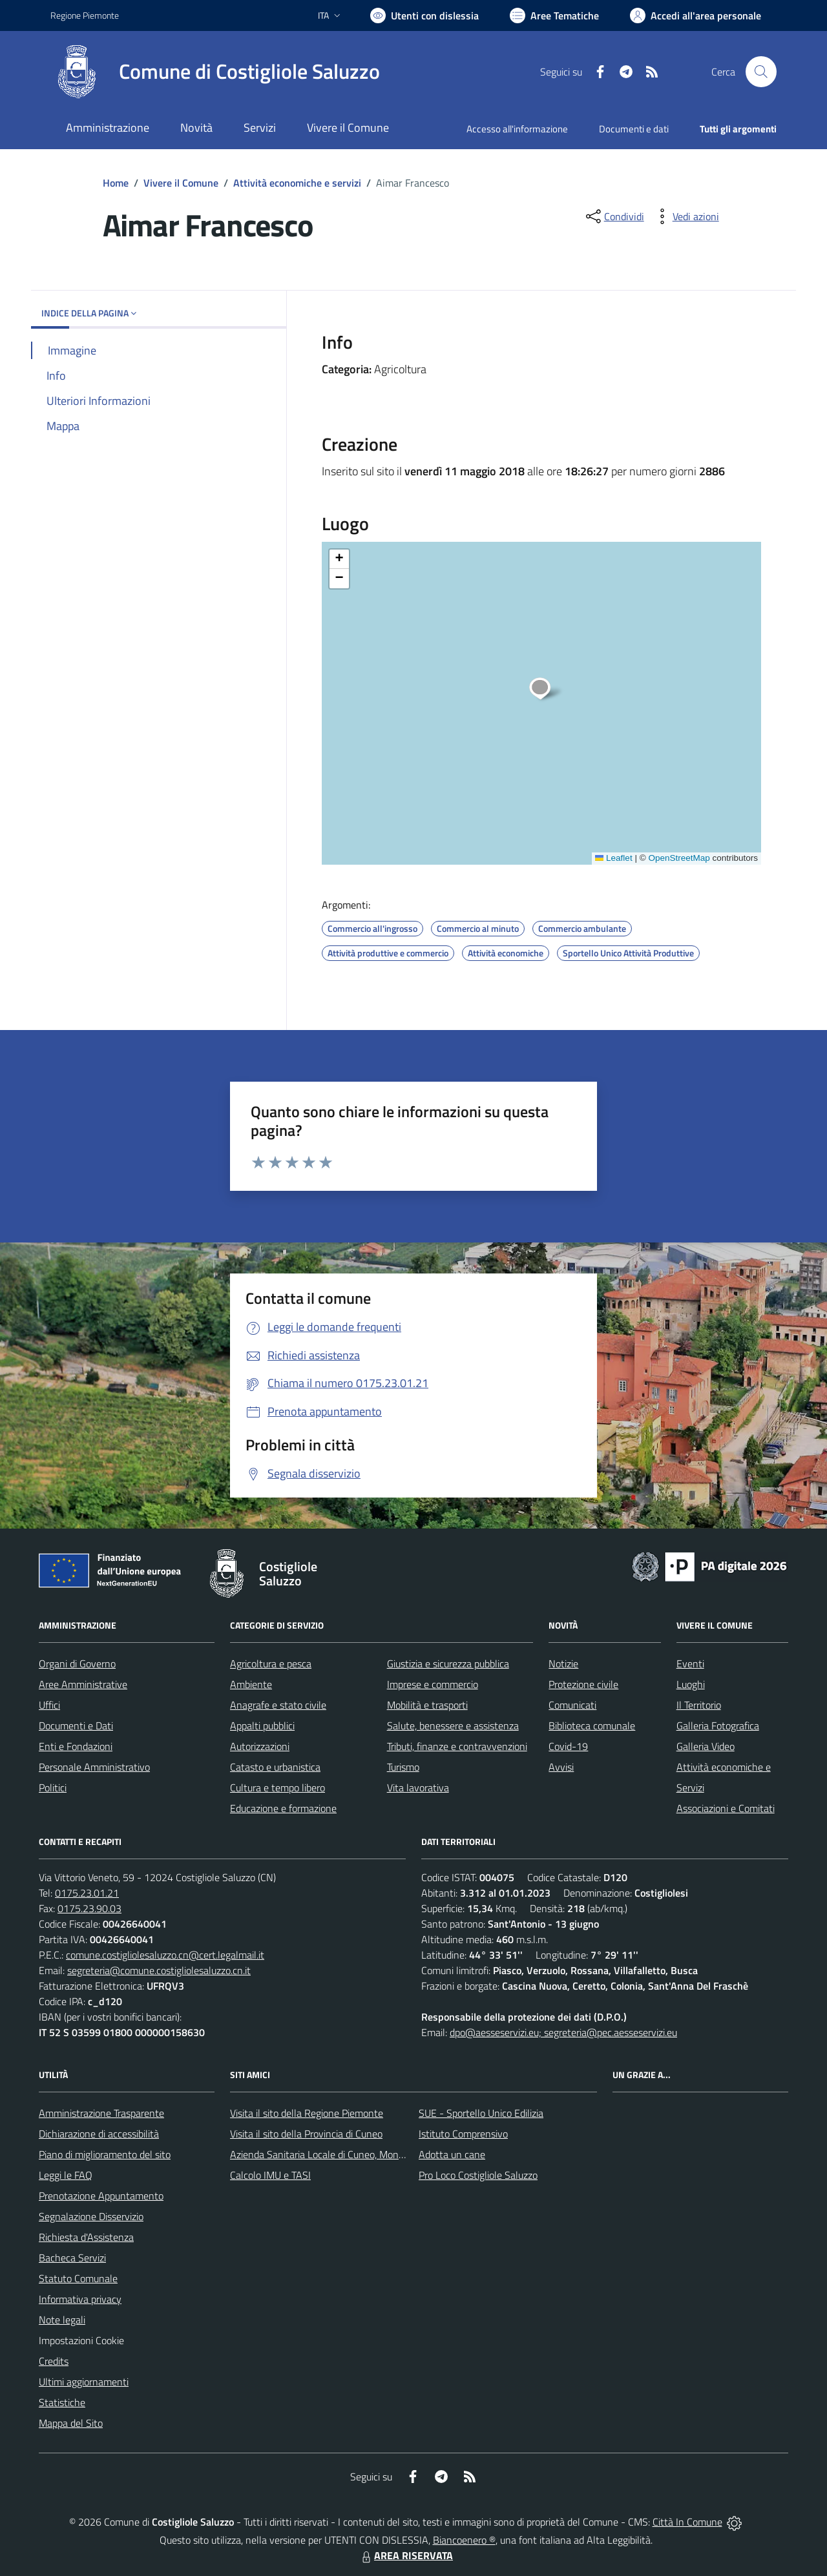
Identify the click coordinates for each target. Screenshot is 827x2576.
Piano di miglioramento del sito (105, 2154)
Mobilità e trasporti (427, 1705)
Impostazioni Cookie (81, 2340)
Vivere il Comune (180, 183)
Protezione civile (583, 1684)
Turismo (403, 1767)
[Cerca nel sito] (761, 71)
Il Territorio (698, 1705)
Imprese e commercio (432, 1684)
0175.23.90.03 (89, 1908)
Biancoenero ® (464, 2540)
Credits (53, 2361)
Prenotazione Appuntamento (101, 2195)
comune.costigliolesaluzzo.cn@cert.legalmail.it (165, 1955)
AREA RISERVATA (406, 2555)
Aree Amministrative (83, 1684)
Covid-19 (568, 1746)
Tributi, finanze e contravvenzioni (457, 1746)
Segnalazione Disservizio (91, 2216)
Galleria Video (705, 1746)
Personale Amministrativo (94, 1767)
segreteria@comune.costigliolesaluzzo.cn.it (159, 1970)
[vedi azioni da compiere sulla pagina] (685, 216)
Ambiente (251, 1684)
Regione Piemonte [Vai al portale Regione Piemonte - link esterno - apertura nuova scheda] (84, 15)
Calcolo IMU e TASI (270, 2175)
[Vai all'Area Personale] (695, 15)
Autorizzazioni (259, 1746)
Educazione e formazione (283, 1808)
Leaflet (614, 858)
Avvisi (561, 1767)
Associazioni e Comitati (725, 1808)
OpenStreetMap (678, 858)
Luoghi (690, 1684)
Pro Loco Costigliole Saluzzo (478, 2175)
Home (116, 183)
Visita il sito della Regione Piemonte (306, 2113)
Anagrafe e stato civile (278, 1705)
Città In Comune (687, 2522)
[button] (547, 690)
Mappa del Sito (71, 2423)
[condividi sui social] (614, 216)
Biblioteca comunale (592, 1725)
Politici (53, 1787)
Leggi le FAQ (65, 2175)
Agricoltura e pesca (270, 1663)
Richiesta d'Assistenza (86, 2237)
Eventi (690, 1663)
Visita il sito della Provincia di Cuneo (306, 2133)
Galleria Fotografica (717, 1725)
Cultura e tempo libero (277, 1787)
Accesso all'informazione (517, 128)
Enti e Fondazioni (75, 1746)
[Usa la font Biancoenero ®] (424, 15)
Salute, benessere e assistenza (453, 1725)
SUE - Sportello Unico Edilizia (481, 2113)
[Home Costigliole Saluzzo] (215, 71)
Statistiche (62, 2402)
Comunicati (572, 1705)
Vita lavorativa (418, 1787)
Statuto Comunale (78, 2278)
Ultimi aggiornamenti (84, 2381)
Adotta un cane (452, 2154)
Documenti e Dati (76, 1725)
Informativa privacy (80, 2299)
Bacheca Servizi (72, 2257)
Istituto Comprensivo (463, 2133)
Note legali (62, 2319)
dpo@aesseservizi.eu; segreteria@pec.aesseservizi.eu (563, 2032)
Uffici (49, 1705)
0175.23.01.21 (87, 1893)
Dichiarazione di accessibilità (99, 2133)
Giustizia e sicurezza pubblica (448, 1663)
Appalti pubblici (262, 1725)
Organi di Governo (77, 1663)
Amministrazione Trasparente (101, 2113)
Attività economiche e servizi (297, 183)
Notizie (563, 1663)
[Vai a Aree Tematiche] (554, 15)
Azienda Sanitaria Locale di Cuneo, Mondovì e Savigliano (350, 2154)
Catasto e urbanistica (275, 1767)
